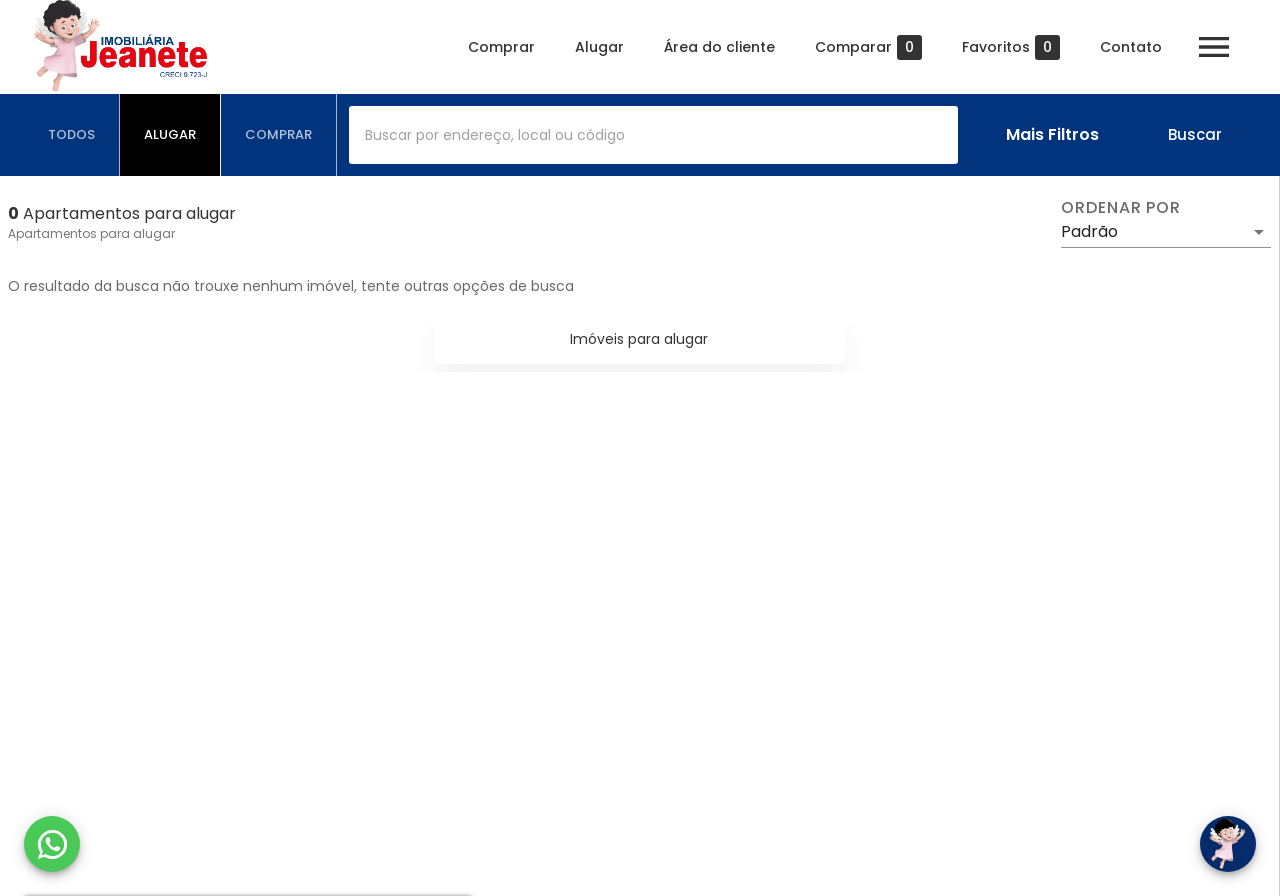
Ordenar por (1121, 208)
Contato (1131, 47)
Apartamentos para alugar (91, 233)
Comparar (868, 47)
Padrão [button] (1089, 231)
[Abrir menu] (1214, 47)
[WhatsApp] (52, 844)
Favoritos (1011, 47)
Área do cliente (719, 47)
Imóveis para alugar (639, 339)
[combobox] (653, 135)
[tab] (72, 135)
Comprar (501, 47)
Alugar (599, 47)
